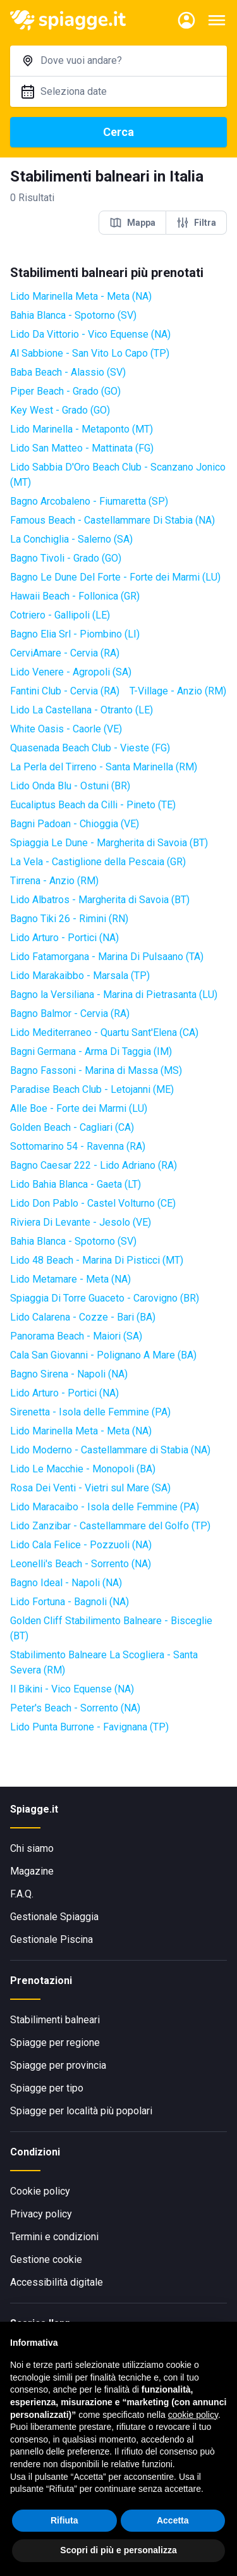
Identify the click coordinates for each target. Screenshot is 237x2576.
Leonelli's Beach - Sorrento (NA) (80, 1564)
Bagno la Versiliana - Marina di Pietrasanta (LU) (113, 995)
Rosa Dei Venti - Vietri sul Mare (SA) (90, 1488)
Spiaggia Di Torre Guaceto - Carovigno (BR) (104, 1298)
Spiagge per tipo (46, 2088)
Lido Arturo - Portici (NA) (64, 938)
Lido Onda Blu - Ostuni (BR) (70, 786)
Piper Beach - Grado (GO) (65, 391)
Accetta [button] (173, 2520)
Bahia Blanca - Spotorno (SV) (73, 315)
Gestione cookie (46, 2259)
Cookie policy (40, 2191)
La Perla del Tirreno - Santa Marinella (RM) (103, 767)
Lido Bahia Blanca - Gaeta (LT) (75, 1184)
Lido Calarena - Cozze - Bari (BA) (82, 1317)
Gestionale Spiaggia (54, 1917)
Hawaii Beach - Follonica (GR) (75, 596)
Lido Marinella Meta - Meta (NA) (81, 296)
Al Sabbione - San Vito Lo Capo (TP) (89, 353)
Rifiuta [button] (64, 2520)
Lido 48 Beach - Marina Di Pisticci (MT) (96, 1260)
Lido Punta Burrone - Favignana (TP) (89, 1727)
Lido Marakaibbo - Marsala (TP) (80, 976)
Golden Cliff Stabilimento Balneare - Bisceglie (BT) (111, 1628)
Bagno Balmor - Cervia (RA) (70, 1014)
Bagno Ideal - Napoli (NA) (66, 1583)
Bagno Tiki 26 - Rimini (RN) (69, 919)
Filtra (196, 222)
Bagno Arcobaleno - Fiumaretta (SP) (89, 501)
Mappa (132, 222)
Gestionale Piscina (51, 1939)
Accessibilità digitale (56, 2282)
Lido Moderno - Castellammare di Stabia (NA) (110, 1450)
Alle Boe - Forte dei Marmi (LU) (78, 1108)
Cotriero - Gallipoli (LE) (60, 615)
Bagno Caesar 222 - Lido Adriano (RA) (93, 1165)
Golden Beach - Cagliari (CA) (72, 1127)
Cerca (118, 132)
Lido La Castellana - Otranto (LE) (81, 710)
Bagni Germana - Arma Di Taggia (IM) (91, 1051)
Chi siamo (32, 1848)
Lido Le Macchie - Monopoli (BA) (82, 1469)
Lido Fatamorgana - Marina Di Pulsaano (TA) (107, 957)
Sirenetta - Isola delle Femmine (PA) (90, 1412)
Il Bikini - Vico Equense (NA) (72, 1689)
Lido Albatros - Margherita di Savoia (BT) (100, 900)
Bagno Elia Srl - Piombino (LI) (75, 634)
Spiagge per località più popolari (81, 2111)
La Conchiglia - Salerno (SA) (71, 539)
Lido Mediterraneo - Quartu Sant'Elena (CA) (104, 1032)
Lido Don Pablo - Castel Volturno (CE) (93, 1203)
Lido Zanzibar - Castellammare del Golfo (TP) (110, 1526)
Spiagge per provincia (58, 2065)
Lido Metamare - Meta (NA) (70, 1279)
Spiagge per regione (55, 2043)
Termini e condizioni (54, 2237)
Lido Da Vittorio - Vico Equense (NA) (90, 334)
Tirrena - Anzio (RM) (54, 881)
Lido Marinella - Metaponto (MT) (81, 429)
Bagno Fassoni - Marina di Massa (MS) (96, 1070)
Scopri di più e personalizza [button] (118, 2550)
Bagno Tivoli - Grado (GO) (65, 558)
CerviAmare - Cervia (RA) (64, 653)
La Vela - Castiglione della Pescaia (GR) (98, 862)
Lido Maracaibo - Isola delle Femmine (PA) (104, 1507)
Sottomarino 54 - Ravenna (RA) (77, 1146)
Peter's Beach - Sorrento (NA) (75, 1708)
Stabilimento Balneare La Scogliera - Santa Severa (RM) (104, 1662)
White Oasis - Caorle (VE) (66, 729)
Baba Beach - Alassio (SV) (68, 372)
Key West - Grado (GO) (60, 410)
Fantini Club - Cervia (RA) (64, 691)
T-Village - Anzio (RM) (178, 691)
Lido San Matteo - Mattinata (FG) (82, 448)
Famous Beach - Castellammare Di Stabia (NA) (112, 520)
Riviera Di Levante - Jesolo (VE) (80, 1222)
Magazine (32, 1871)
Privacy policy (41, 2214)
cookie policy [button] (193, 2415)
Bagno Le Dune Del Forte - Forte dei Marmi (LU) (115, 577)
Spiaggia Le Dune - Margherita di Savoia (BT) (109, 843)
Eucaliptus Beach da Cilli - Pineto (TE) (93, 805)
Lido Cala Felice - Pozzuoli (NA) (81, 1545)
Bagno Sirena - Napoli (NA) (69, 1374)
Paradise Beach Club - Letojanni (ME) (92, 1089)
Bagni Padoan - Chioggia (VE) (74, 824)
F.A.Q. (21, 1894)
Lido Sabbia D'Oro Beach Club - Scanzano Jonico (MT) (118, 474)
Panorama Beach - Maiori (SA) (76, 1336)
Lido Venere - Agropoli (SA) (70, 672)
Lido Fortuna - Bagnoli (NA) (69, 1602)
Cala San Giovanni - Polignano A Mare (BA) (103, 1355)
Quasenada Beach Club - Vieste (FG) (90, 748)
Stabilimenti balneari (55, 2020)
